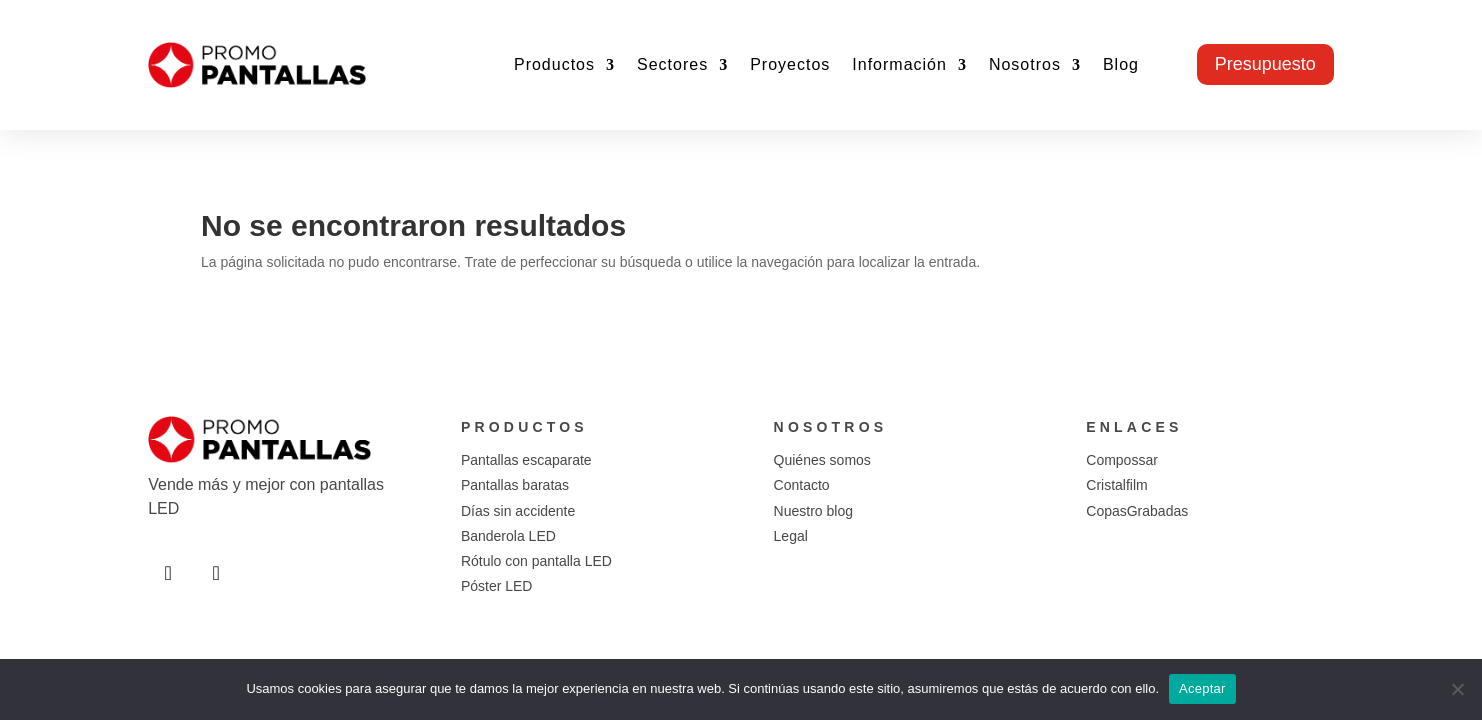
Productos (554, 64)
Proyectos (790, 64)
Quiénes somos (822, 460)
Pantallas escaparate (526, 460)
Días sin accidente (518, 511)
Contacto (802, 485)
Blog (1121, 64)
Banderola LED (508, 536)
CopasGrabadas (1137, 511)
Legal (791, 536)
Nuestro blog (813, 511)
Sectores (672, 64)
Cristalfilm (1116, 485)
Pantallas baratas (515, 485)
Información (899, 64)
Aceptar (1202, 688)
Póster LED (497, 586)
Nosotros (1025, 64)
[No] (1457, 689)
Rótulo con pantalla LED (536, 561)
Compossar (1122, 460)
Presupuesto (1265, 64)
